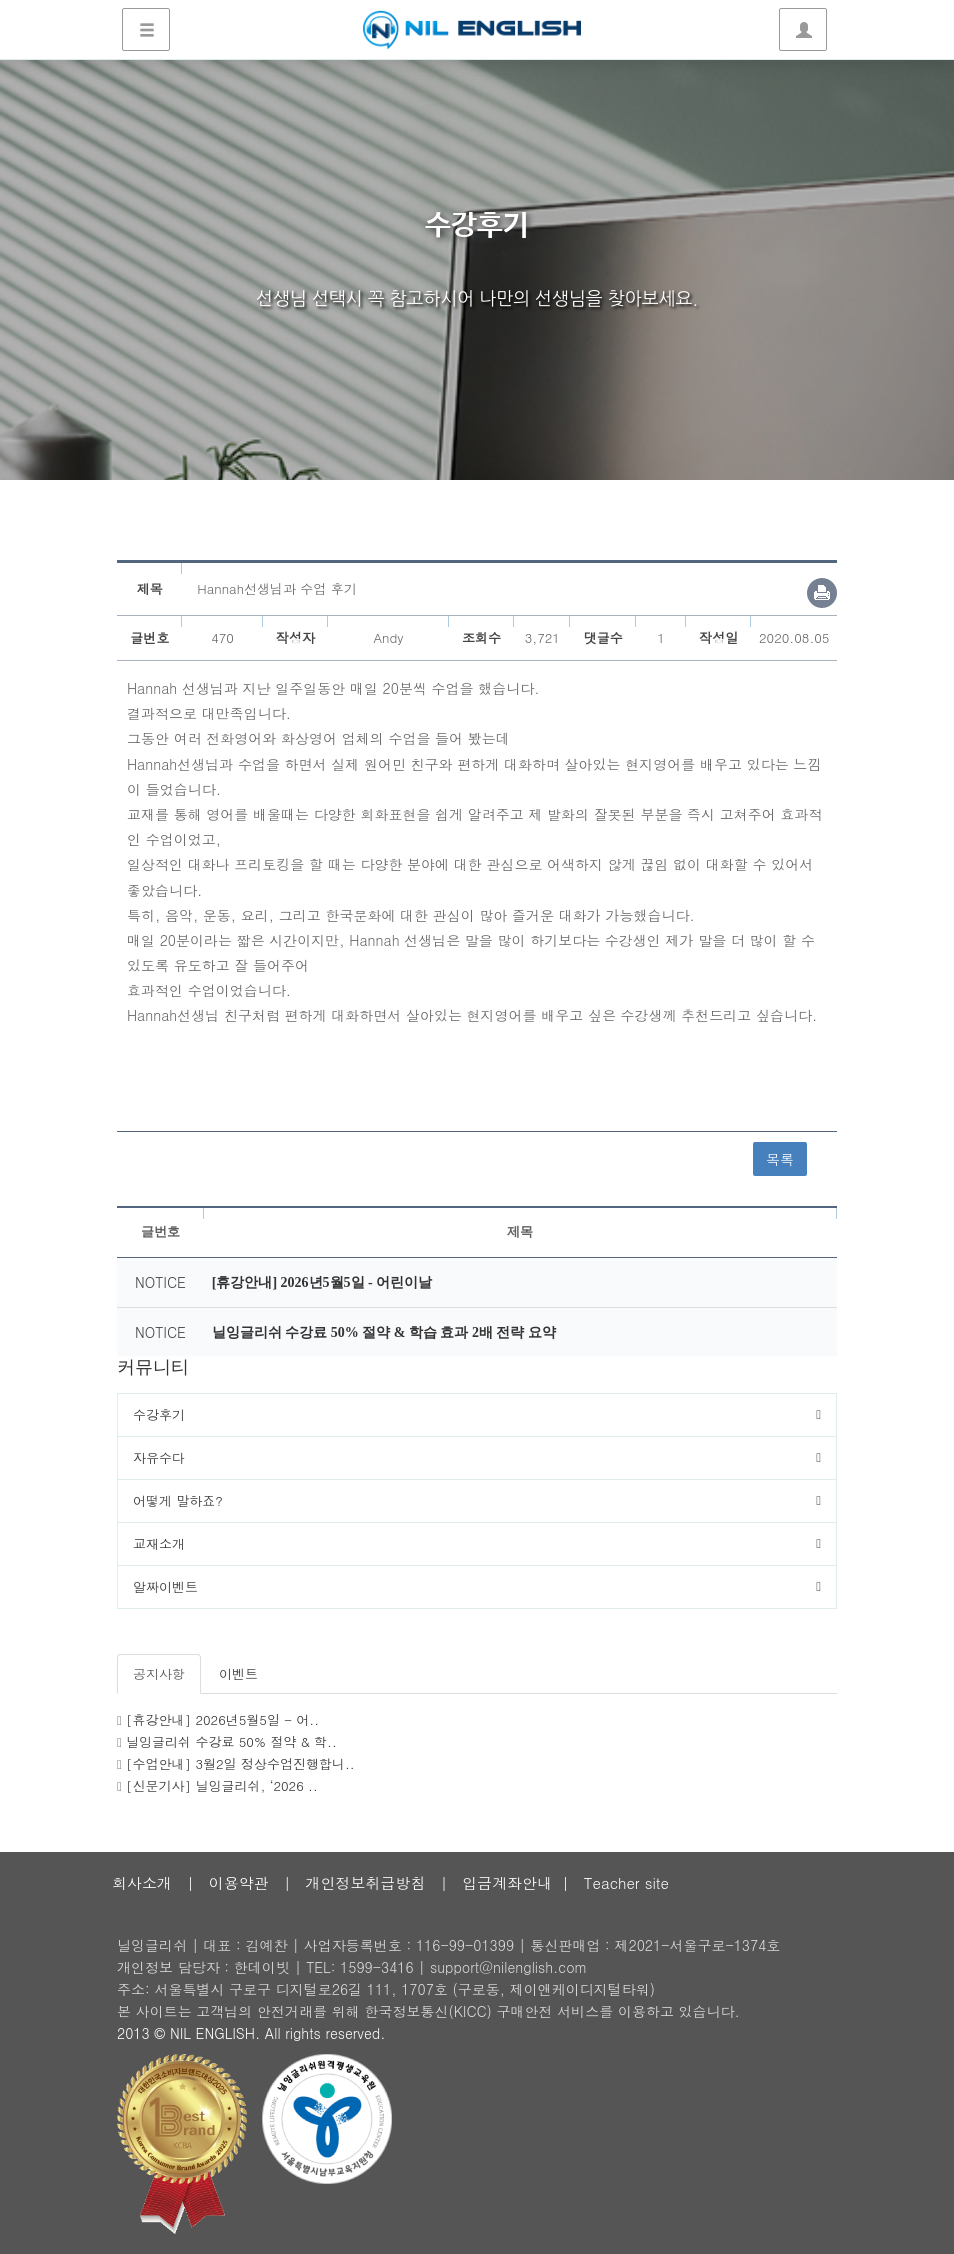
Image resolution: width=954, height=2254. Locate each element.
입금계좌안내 (507, 1882)
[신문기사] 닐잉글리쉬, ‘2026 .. (222, 1785)
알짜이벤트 (165, 1586)
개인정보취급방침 (365, 1882)
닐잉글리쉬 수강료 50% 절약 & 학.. (231, 1741)
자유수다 (159, 1457)
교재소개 (159, 1543)
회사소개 (142, 1882)
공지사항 (159, 1673)
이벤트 (238, 1673)
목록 (780, 1159)
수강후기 (159, 1414)
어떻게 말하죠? (178, 1500)
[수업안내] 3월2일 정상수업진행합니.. (240, 1763)
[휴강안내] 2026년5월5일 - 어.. (222, 1719)
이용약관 (239, 1882)
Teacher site (626, 1882)
